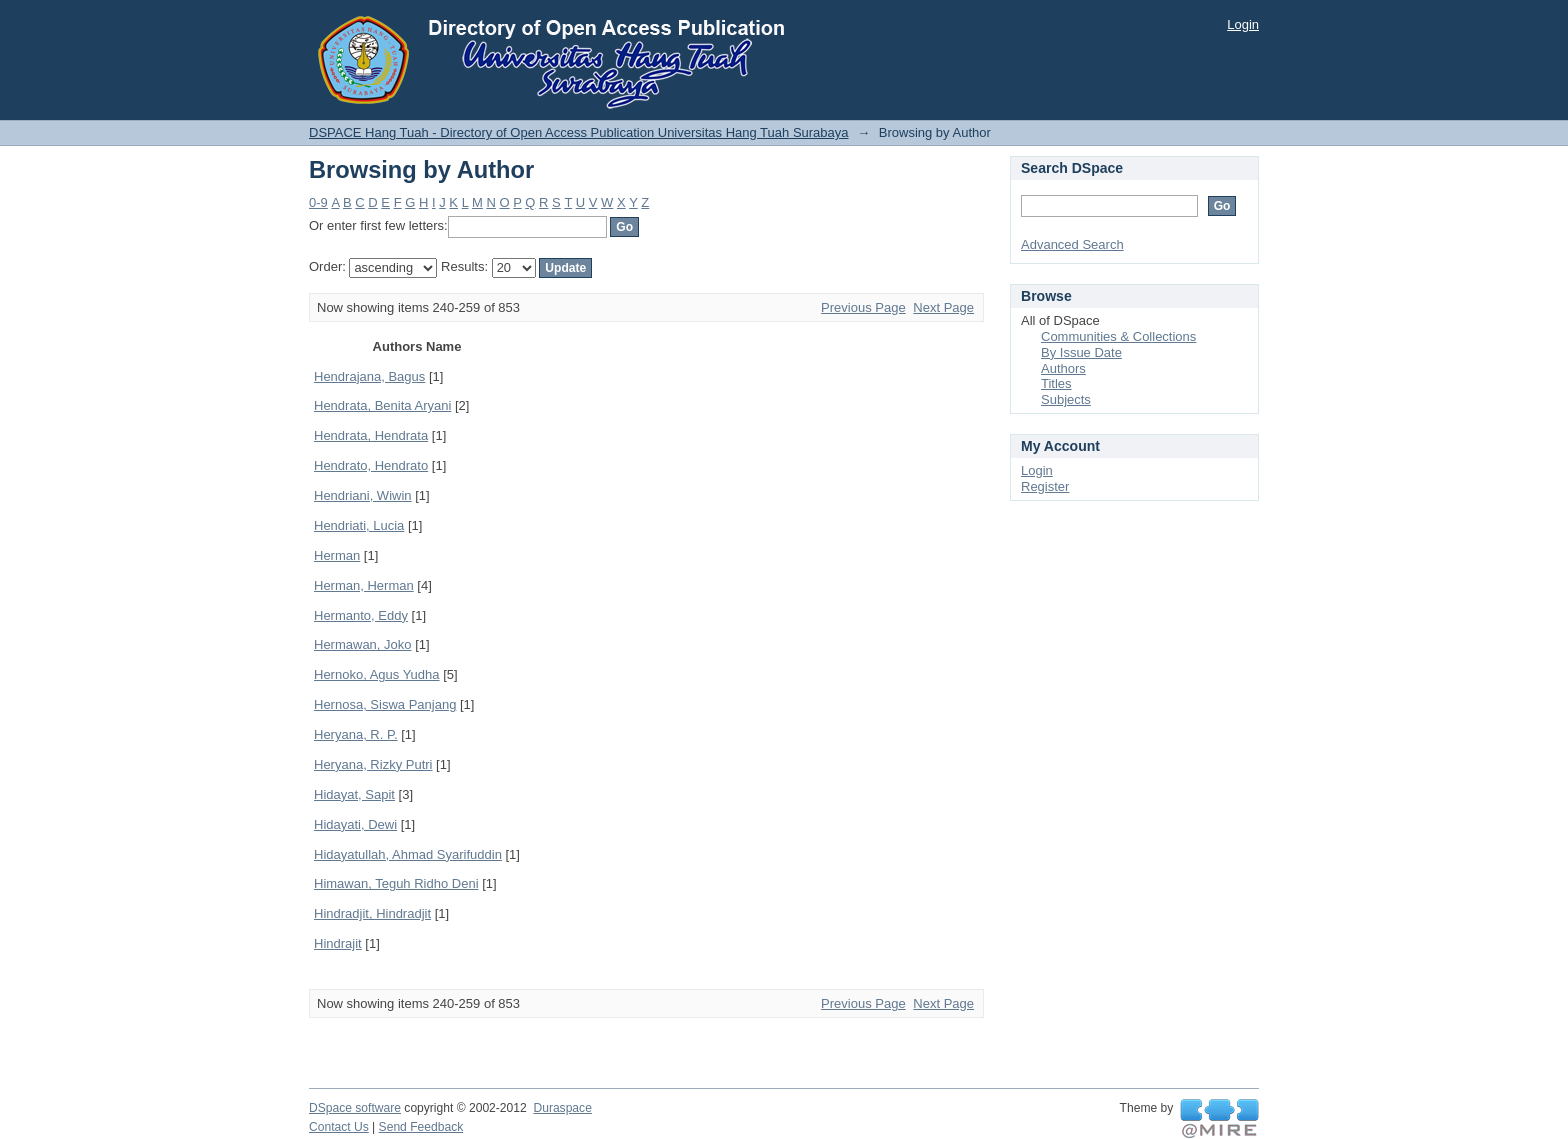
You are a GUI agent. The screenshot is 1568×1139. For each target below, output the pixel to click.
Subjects (1066, 399)
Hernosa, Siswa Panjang (385, 704)
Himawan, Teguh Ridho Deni (396, 883)
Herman (337, 555)
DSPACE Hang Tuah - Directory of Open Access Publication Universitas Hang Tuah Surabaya (579, 132)
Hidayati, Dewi (355, 824)
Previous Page (863, 307)
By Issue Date (1081, 352)
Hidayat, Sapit (354, 794)
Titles (1056, 383)
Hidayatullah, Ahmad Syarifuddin (408, 854)
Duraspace (562, 1108)
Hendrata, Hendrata (371, 435)
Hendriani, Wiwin (363, 495)
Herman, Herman (364, 585)
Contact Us (339, 1127)
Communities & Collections (1118, 336)
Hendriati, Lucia (359, 525)
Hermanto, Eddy (361, 615)
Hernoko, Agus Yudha (377, 674)
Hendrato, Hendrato (371, 465)
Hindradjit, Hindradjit (372, 913)
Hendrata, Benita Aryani (382, 405)
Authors (1063, 368)
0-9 (318, 202)
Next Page (943, 307)
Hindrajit (338, 943)
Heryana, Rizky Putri (373, 764)
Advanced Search (1072, 244)
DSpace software (355, 1108)
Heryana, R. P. (356, 734)
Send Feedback (421, 1127)
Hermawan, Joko (363, 644)
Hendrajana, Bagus (369, 376)
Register (1045, 486)
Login (1243, 24)
